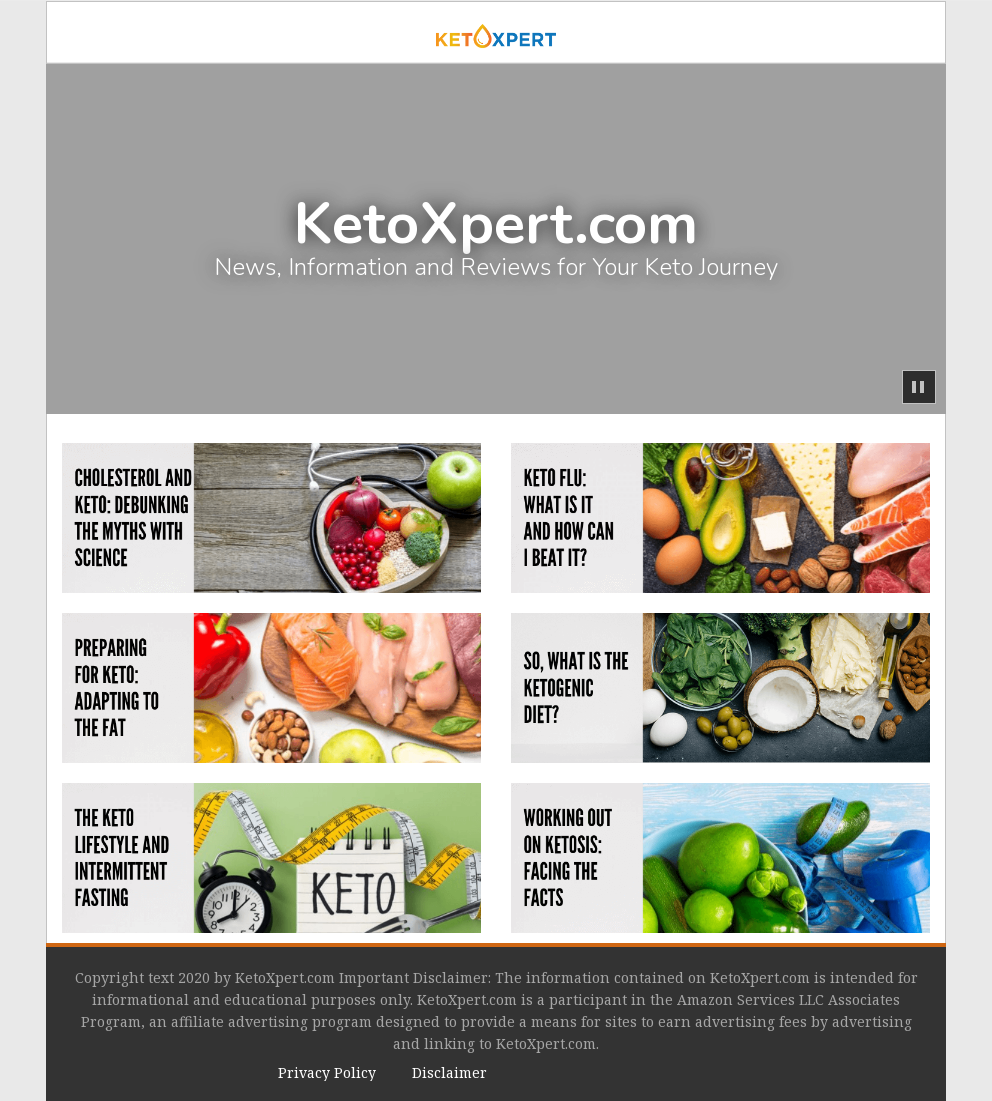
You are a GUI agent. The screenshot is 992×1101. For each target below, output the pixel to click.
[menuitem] (327, 1073)
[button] (919, 387)
